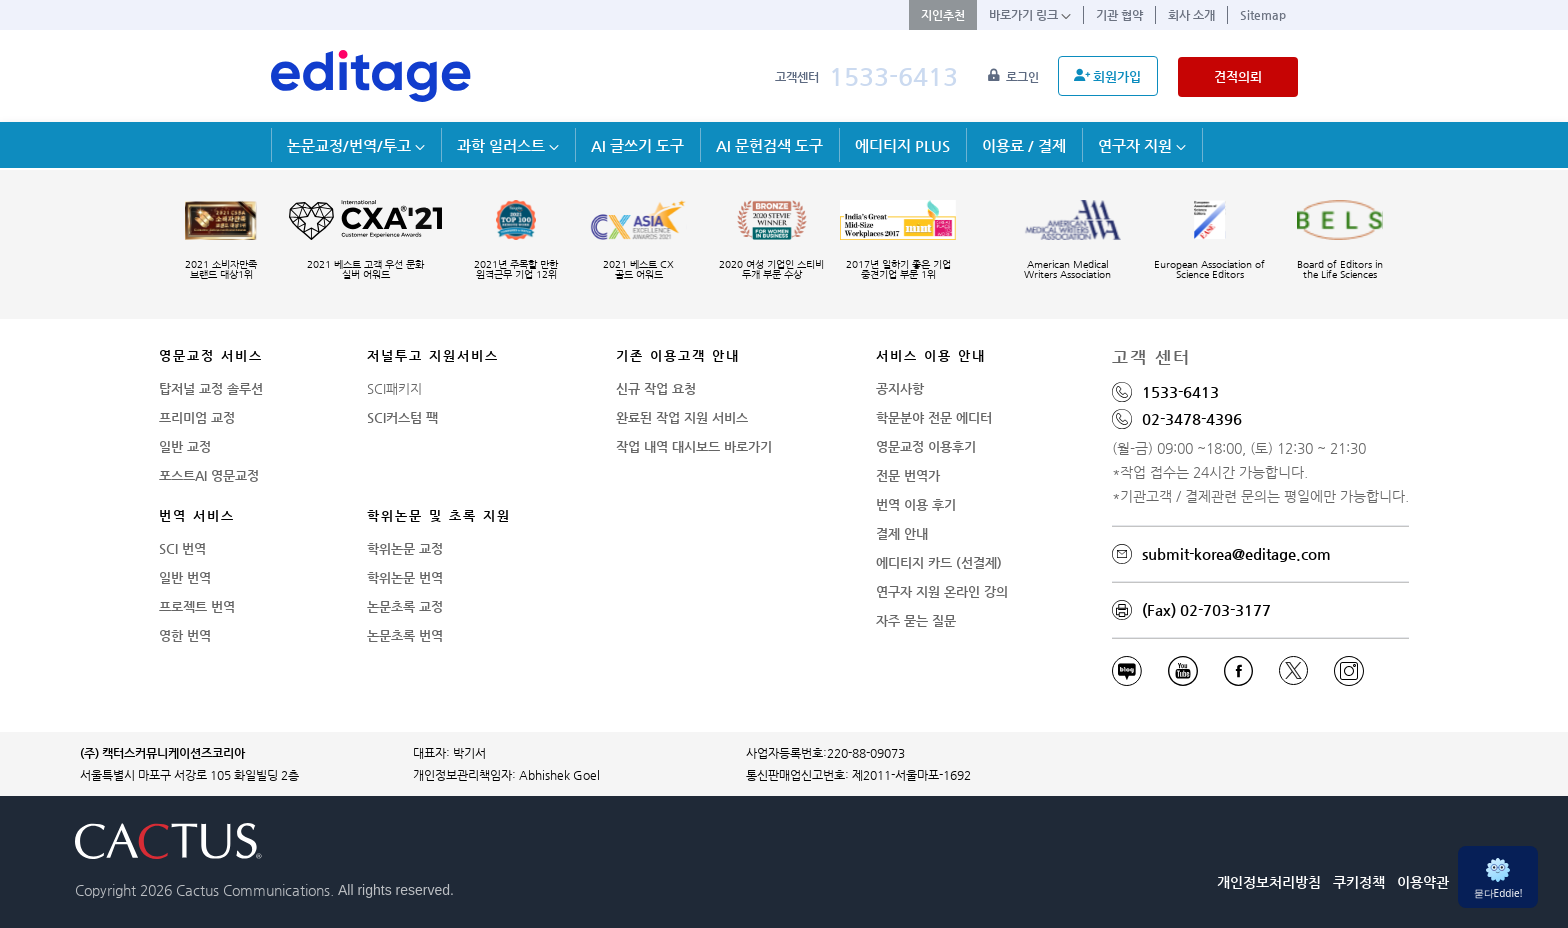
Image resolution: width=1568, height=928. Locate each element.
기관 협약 (1119, 15)
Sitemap (1263, 15)
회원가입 (1107, 76)
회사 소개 (1191, 15)
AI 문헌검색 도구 (769, 145)
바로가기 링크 (1030, 15)
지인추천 (943, 15)
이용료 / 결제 (1024, 145)
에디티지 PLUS (902, 145)
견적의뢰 (1238, 76)
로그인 (1015, 77)
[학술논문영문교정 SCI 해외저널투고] (371, 76)
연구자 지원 (1142, 145)
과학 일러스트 (508, 145)
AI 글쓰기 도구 (637, 145)
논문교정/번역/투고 (356, 145)
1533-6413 (893, 76)
